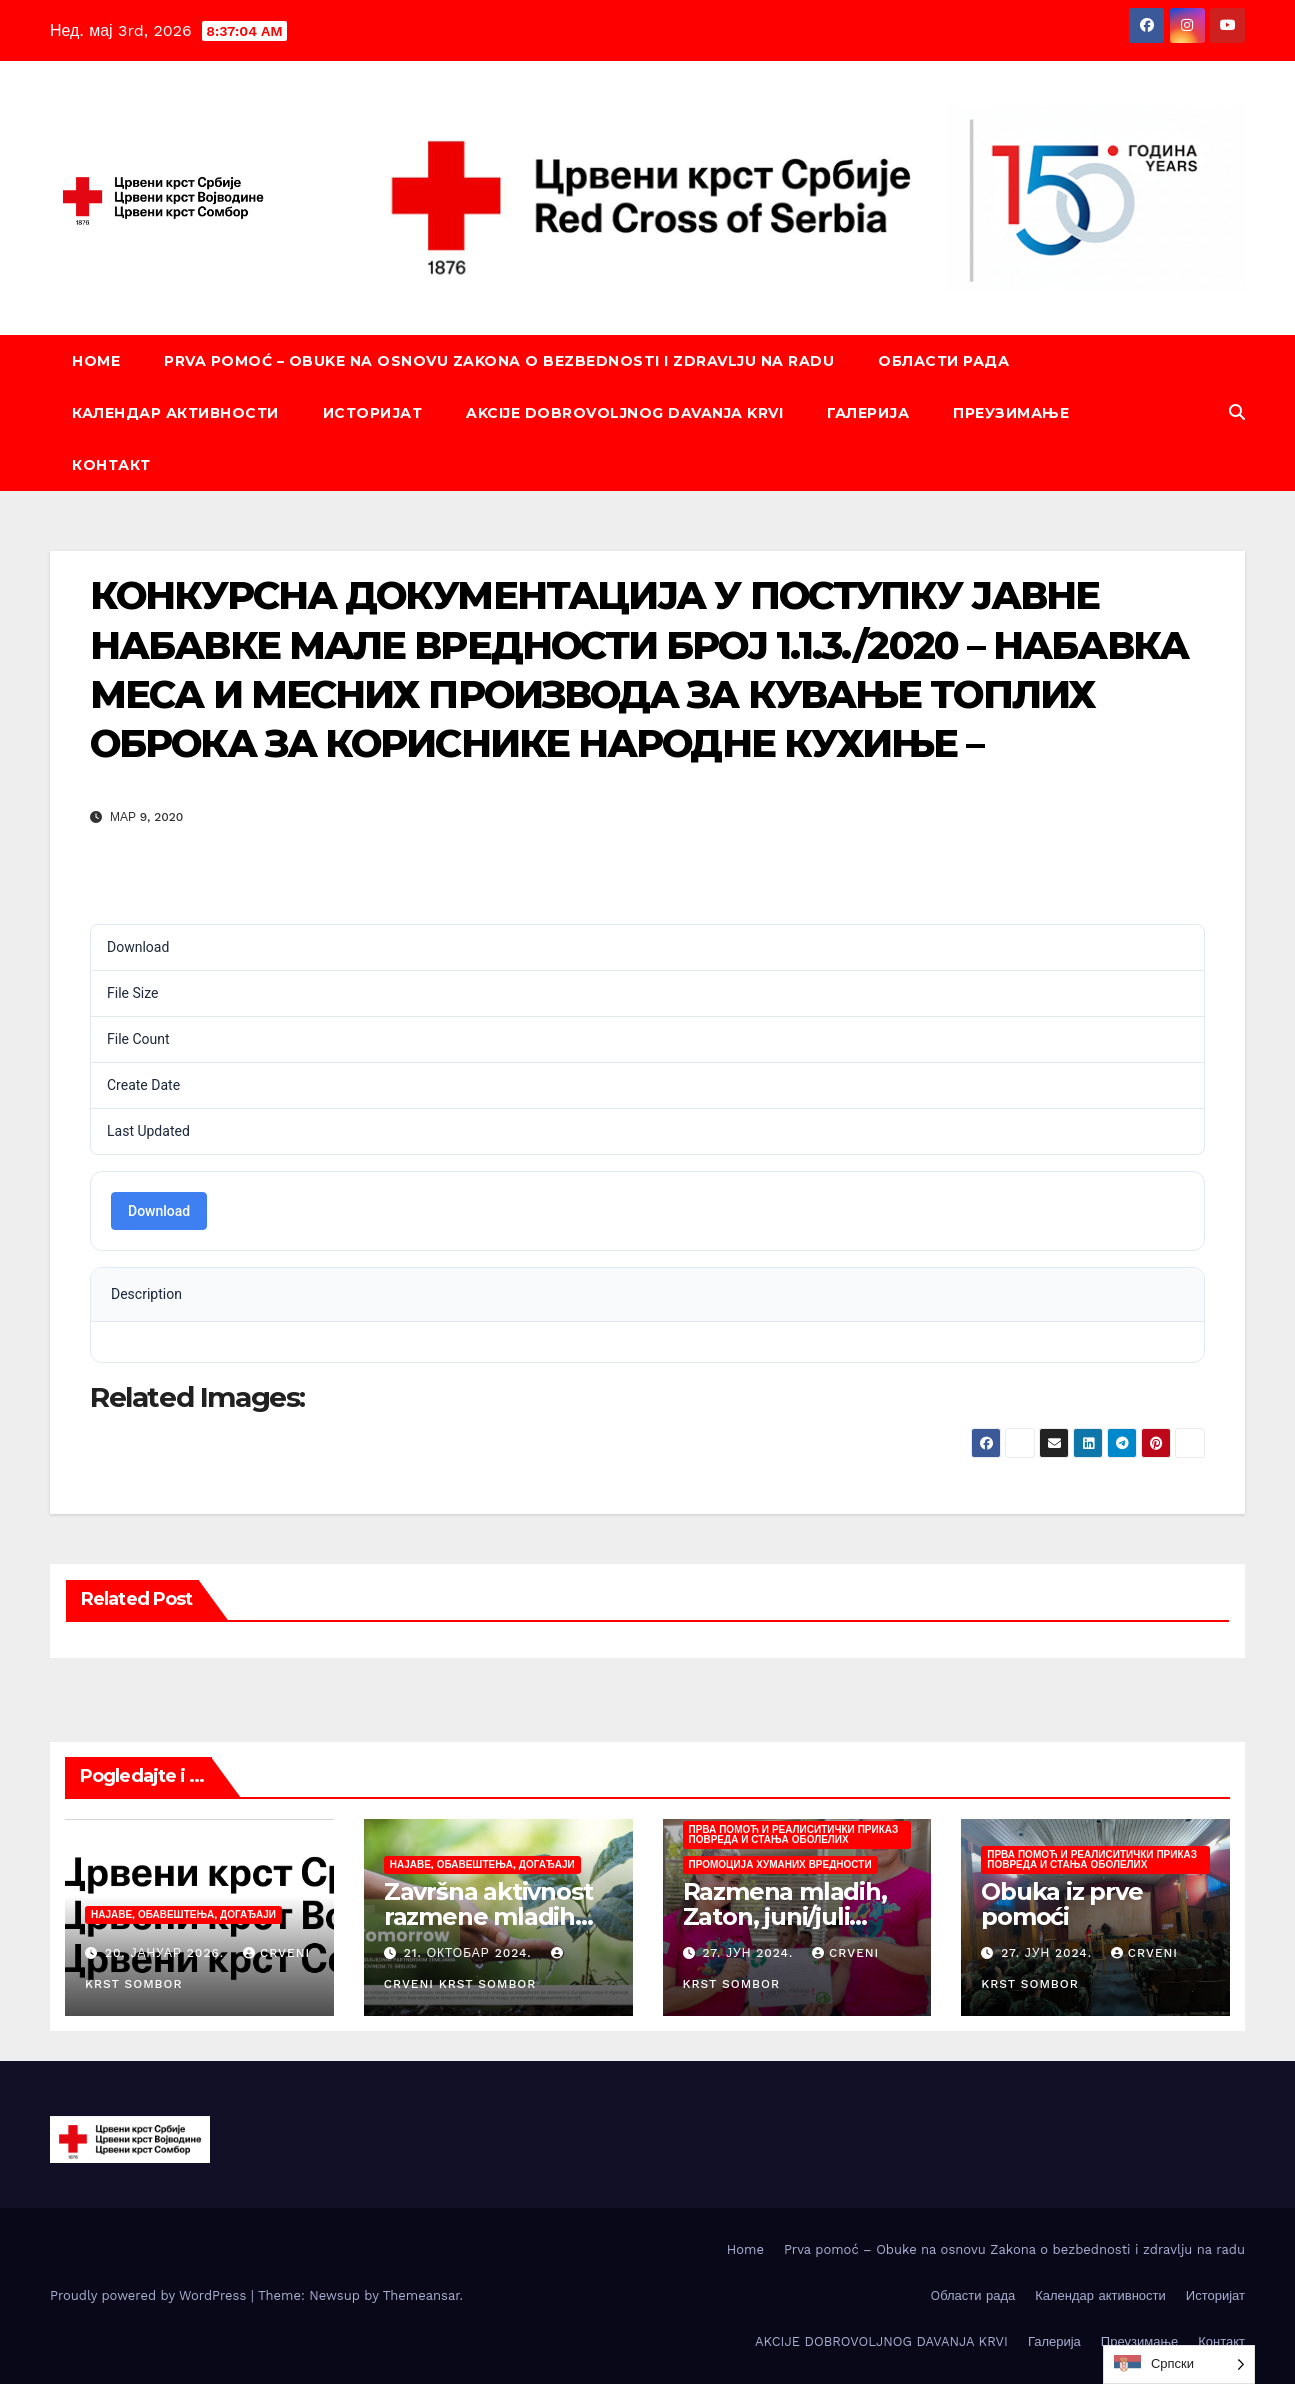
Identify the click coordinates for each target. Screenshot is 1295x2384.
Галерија (868, 413)
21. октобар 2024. (470, 1953)
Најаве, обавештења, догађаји (183, 1914)
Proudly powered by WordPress (150, 2295)
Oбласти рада (943, 361)
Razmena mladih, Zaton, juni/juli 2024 (785, 1916)
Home (96, 361)
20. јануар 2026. (167, 1953)
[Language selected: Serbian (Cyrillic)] (1179, 2364)
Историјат (373, 413)
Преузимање (1011, 413)
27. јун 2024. (750, 1953)
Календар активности (175, 413)
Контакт (111, 465)
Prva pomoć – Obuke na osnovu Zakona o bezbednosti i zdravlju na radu (499, 361)
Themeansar (421, 2295)
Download (159, 1211)
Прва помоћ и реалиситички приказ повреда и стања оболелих (794, 1834)
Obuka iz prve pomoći (1061, 1904)
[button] (1237, 412)
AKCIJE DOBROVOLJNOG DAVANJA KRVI (624, 413)
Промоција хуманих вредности (780, 1864)
